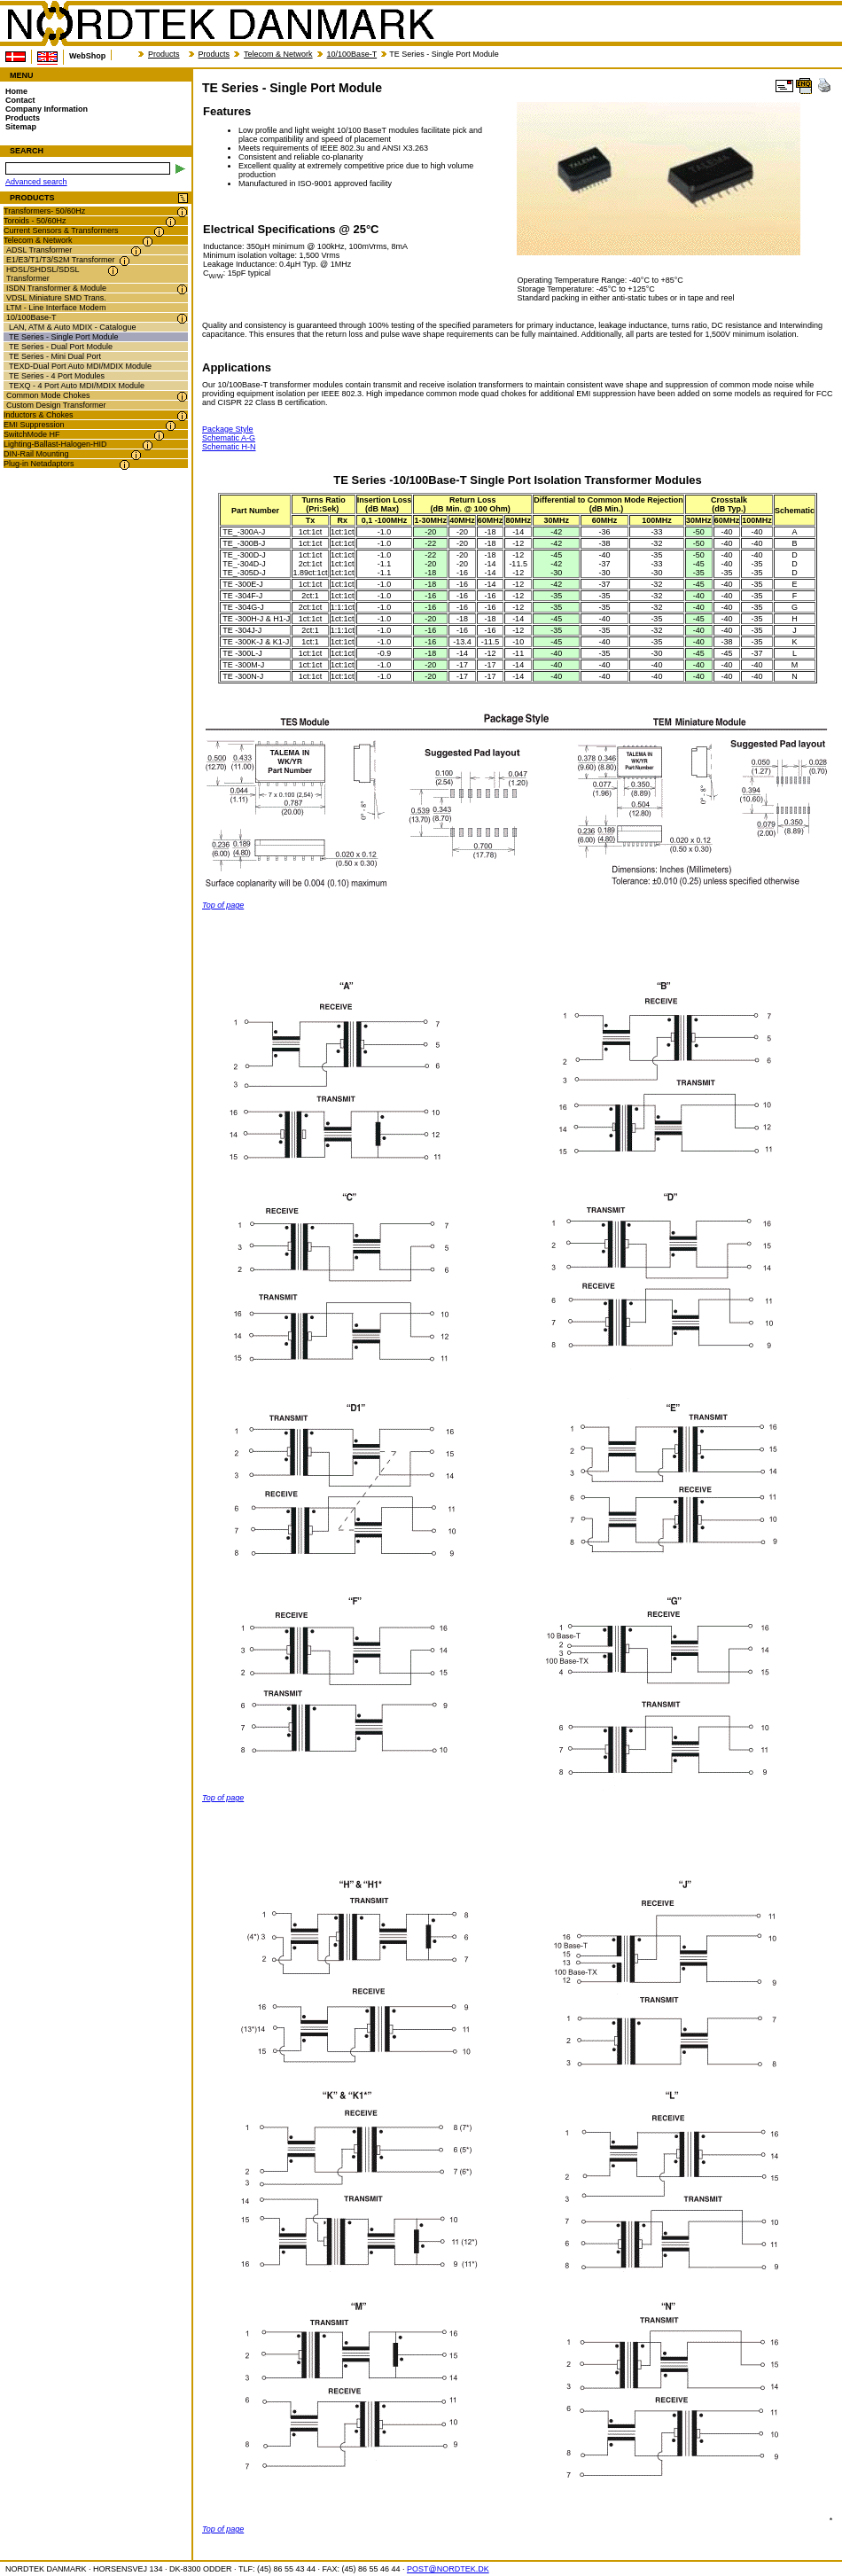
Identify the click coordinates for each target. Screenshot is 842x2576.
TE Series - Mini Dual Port (55, 356)
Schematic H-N (229, 446)
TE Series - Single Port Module (64, 336)
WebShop (87, 55)
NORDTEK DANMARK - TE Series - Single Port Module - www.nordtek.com (220, 24)
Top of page (223, 905)
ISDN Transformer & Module (56, 288)
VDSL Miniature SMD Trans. (56, 297)
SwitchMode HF (32, 434)
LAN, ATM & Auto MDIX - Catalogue (72, 327)
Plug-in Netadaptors (39, 463)
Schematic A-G (228, 437)
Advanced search (36, 181)
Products (164, 54)
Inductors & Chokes (39, 414)
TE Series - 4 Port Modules (57, 375)
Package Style (227, 429)
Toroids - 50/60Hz (35, 220)
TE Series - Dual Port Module (61, 346)
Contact (20, 100)
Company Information (46, 109)
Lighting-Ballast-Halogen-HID (55, 444)
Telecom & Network (278, 54)
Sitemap (20, 126)
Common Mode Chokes (48, 395)
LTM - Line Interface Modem (55, 307)
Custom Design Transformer (56, 405)
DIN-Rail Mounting (36, 453)
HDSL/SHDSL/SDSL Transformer (43, 274)
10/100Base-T (352, 54)
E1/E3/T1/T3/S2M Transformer (60, 259)
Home (16, 91)
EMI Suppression (34, 424)
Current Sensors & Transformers (61, 230)
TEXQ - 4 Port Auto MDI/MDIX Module (76, 385)
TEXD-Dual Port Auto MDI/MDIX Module (80, 366)
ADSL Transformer (39, 250)
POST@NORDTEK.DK (448, 2568)
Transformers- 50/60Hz (44, 211)
